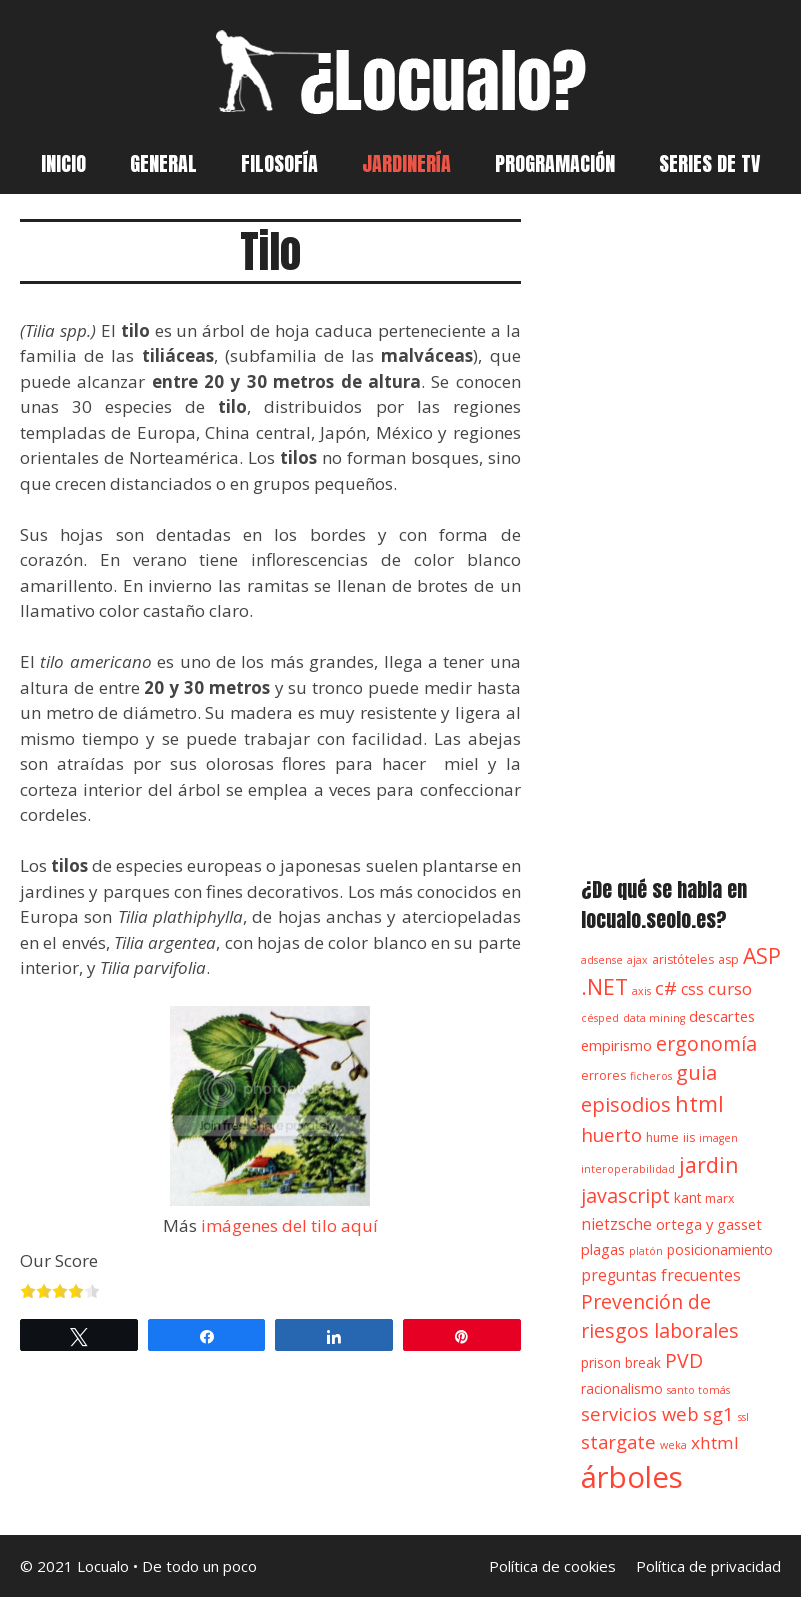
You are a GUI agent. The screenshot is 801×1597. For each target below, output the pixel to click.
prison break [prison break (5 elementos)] (621, 1363)
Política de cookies (552, 1566)
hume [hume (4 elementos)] (662, 1137)
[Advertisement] (681, 524)
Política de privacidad (708, 1566)
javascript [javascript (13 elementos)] (625, 1195)
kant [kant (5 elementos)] (687, 1198)
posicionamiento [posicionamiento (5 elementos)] (720, 1250)
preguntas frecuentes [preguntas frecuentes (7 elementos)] (661, 1275)
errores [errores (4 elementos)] (603, 1075)
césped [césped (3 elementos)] (600, 1018)
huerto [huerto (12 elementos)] (611, 1135)
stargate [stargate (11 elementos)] (618, 1441)
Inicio (63, 163)
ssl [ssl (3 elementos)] (743, 1417)
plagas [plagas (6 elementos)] (603, 1249)
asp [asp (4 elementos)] (728, 959)
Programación (555, 163)
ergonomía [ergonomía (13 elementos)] (706, 1043)
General (163, 163)
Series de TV (709, 163)
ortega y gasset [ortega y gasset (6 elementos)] (709, 1224)
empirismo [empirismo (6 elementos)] (616, 1045)
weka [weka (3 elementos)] (673, 1445)
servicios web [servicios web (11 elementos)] (640, 1413)
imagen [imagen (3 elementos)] (718, 1138)
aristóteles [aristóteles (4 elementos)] (683, 959)
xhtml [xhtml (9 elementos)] (715, 1442)
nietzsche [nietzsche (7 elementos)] (616, 1224)
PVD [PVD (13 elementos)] (684, 1360)
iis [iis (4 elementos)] (689, 1137)
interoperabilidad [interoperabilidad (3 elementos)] (628, 1169)
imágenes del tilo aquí (289, 1225)
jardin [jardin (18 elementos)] (709, 1164)
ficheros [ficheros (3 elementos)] (651, 1076)
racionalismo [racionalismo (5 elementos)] (622, 1389)
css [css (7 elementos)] (692, 989)
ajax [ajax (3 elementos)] (637, 960)
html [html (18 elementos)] (699, 1103)
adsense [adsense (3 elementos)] (602, 960)
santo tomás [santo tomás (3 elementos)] (698, 1390)
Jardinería (406, 163)
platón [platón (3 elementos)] (646, 1251)
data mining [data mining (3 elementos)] (654, 1018)
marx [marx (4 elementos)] (719, 1198)
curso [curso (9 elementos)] (730, 988)
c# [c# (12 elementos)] (666, 988)
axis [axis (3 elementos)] (641, 991)
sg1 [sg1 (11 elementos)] (718, 1413)
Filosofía (279, 163)
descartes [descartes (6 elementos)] (722, 1016)
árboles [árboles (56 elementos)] (632, 1477)
